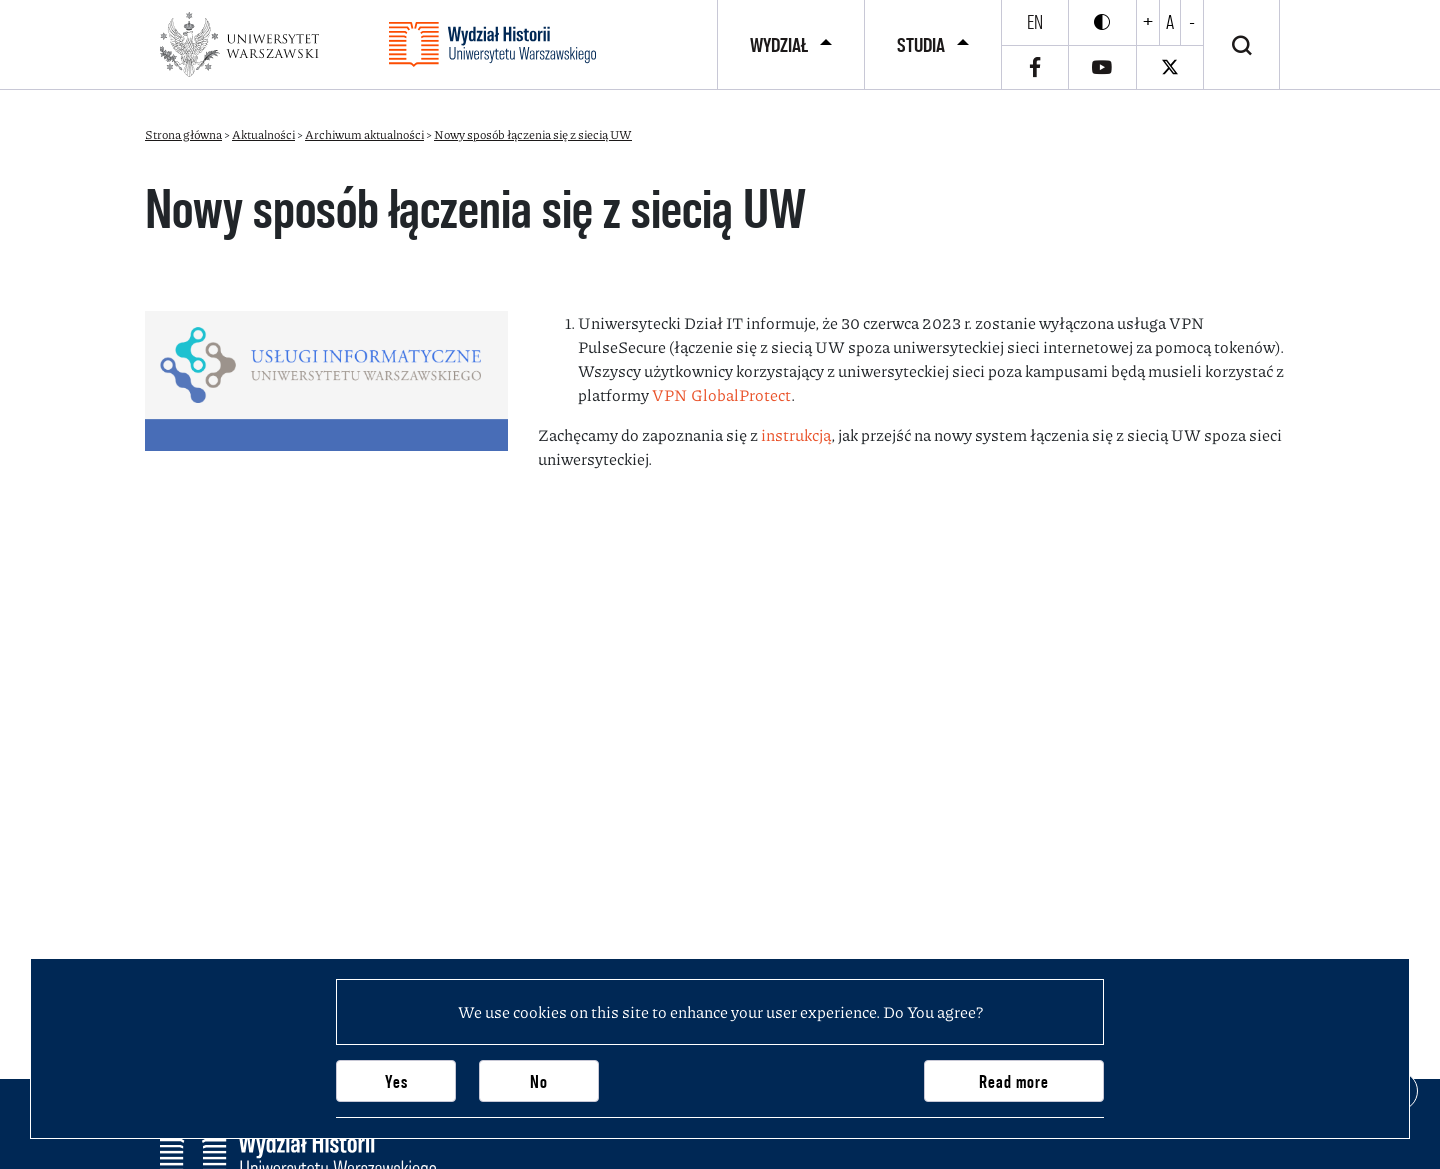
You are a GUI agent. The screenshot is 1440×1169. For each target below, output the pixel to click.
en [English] (1035, 22)
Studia (921, 45)
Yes (396, 1081)
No (539, 1081)
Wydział (779, 45)
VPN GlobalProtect (721, 394)
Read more (1014, 1081)
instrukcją (796, 434)
